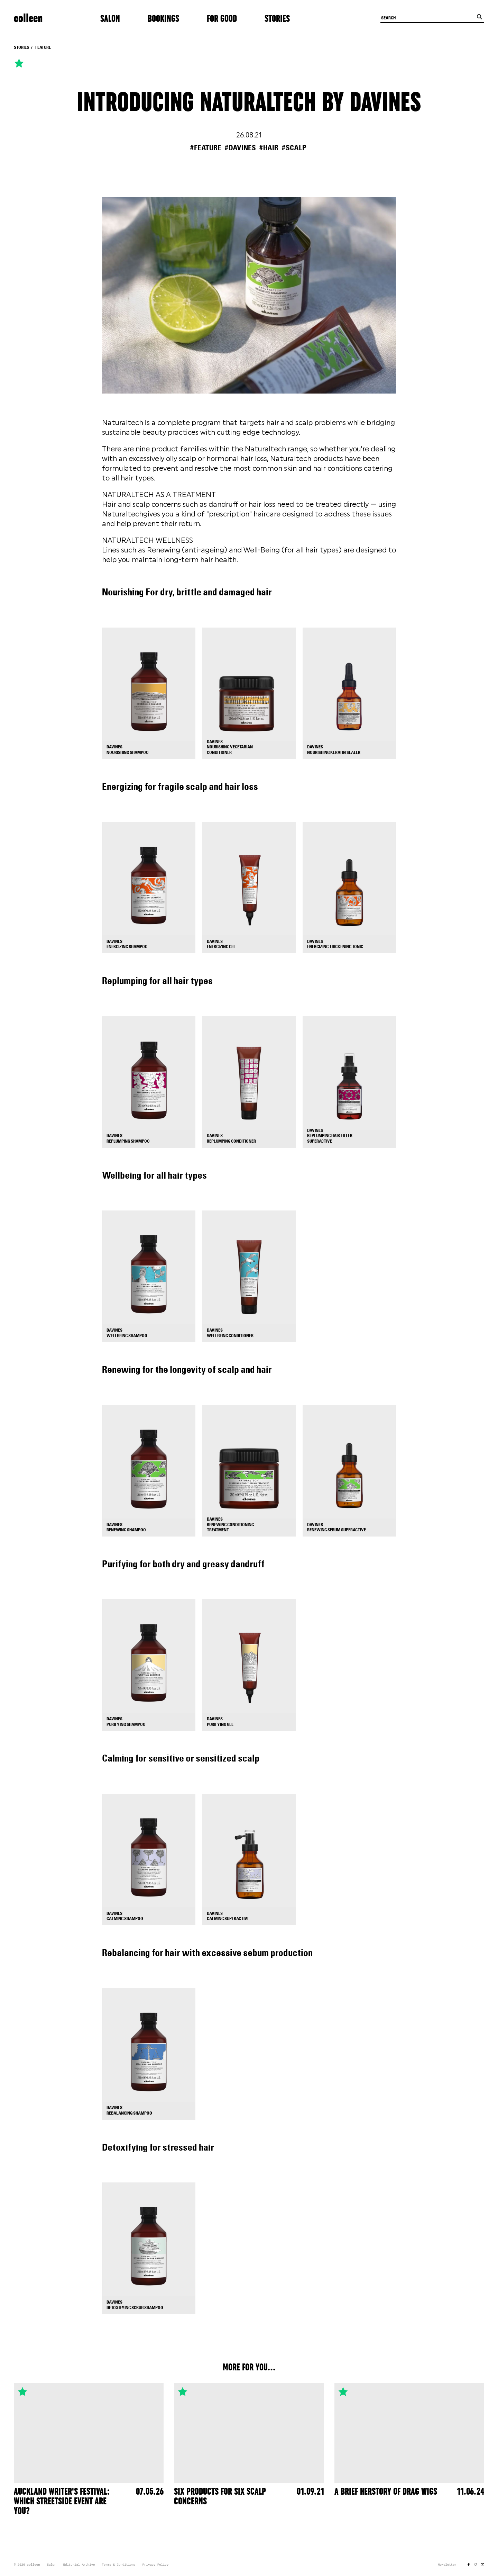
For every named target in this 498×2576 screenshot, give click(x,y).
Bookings (163, 19)
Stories (277, 19)
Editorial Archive (79, 2565)
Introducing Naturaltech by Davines (249, 102)
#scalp (294, 148)
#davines (240, 148)
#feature (205, 148)
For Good (222, 19)
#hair (268, 148)
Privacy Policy (155, 2565)
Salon (110, 19)
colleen (28, 18)
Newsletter (447, 2565)
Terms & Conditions (118, 2565)
